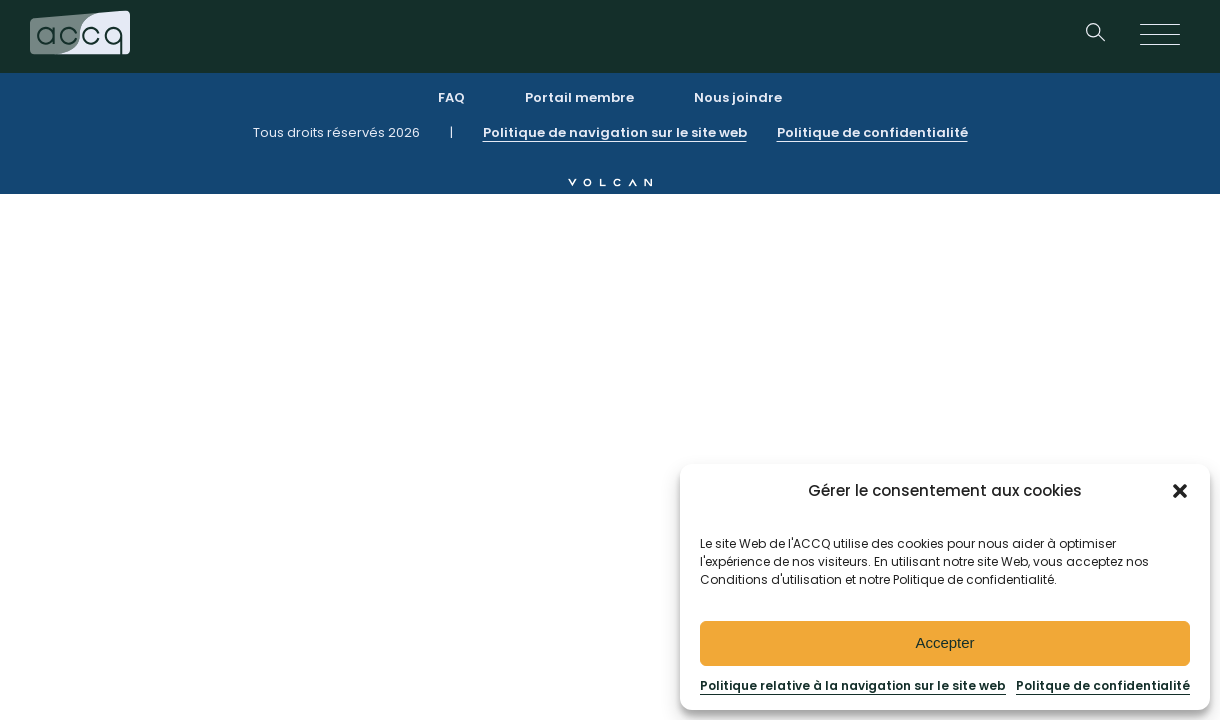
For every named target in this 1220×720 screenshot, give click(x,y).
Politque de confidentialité (1103, 685)
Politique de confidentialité (872, 132)
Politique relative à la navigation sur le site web (853, 685)
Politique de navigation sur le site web (615, 132)
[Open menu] (1160, 36)
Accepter (944, 642)
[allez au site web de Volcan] (610, 181)
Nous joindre (738, 97)
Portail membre (579, 97)
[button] (1180, 491)
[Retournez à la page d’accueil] (80, 36)
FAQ (451, 97)
